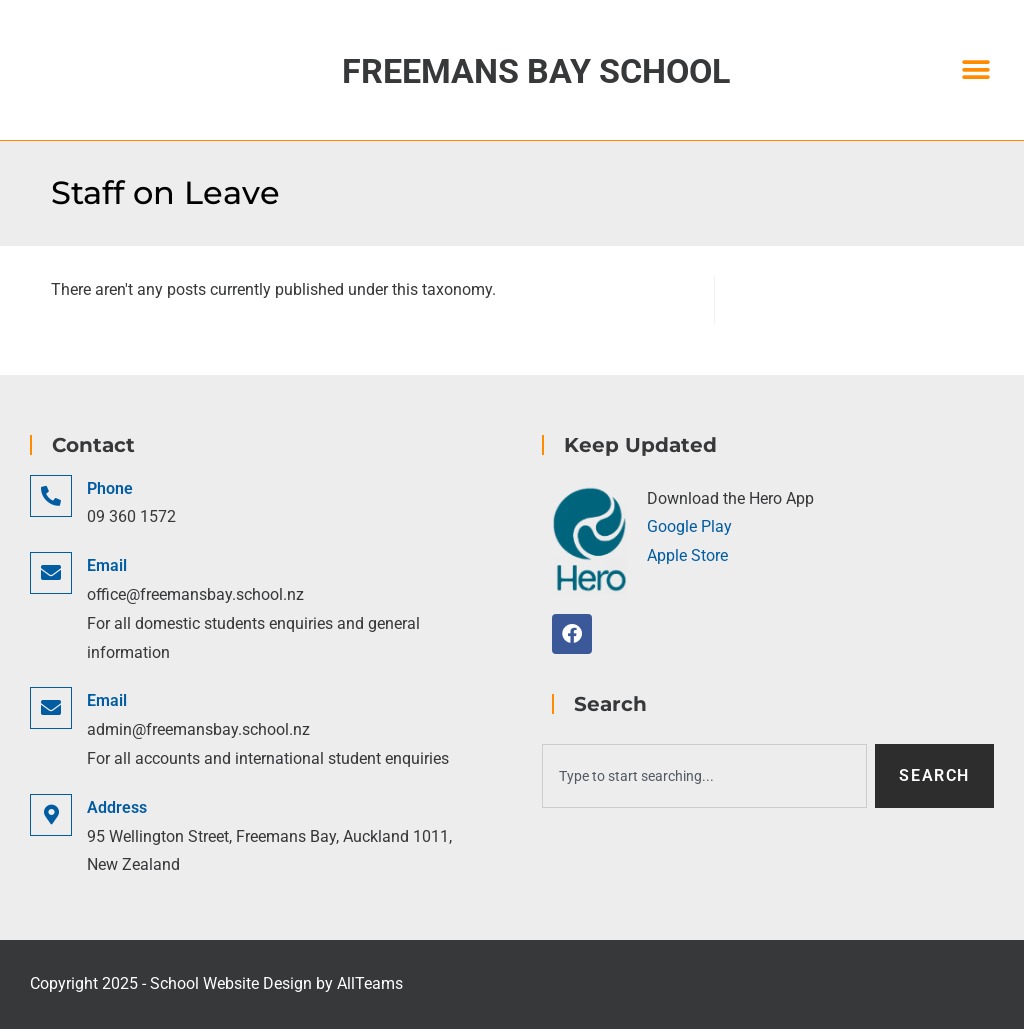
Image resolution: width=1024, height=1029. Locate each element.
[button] (976, 70)
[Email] (51, 573)
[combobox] (704, 776)
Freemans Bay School (536, 70)
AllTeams (370, 983)
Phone (110, 488)
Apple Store (687, 555)
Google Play (689, 526)
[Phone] (51, 496)
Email (107, 565)
